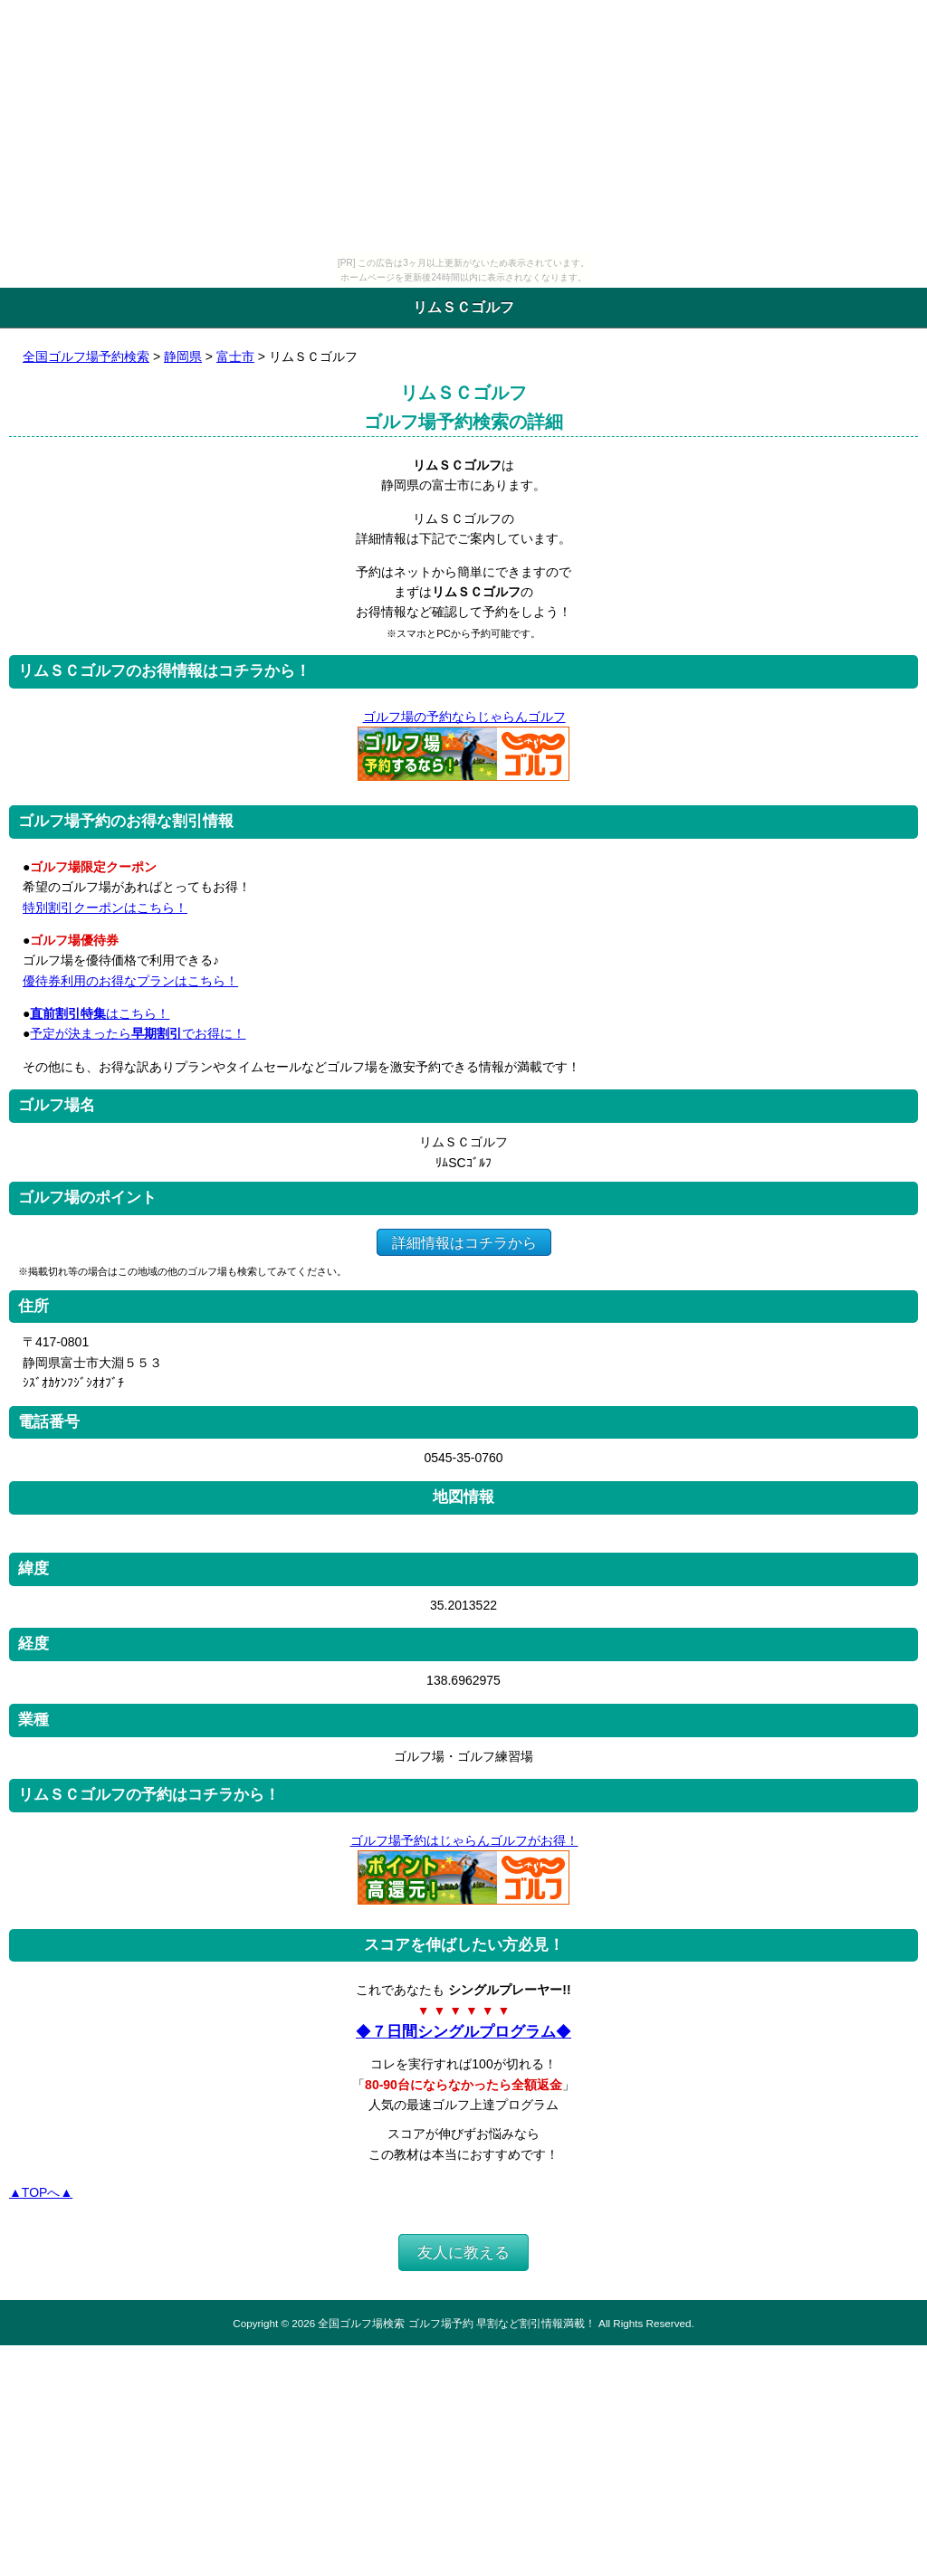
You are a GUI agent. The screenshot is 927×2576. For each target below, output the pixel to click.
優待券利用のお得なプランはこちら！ (130, 981)
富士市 (235, 356)
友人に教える (463, 2252)
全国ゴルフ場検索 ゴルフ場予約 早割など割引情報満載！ (456, 2323)
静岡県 (183, 356)
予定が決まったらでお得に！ (137, 1033)
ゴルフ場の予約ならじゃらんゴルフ (464, 716)
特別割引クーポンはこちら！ (105, 907)
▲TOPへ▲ (40, 2192)
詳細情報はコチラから (464, 1241)
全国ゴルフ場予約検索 (86, 356)
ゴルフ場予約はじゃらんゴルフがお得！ (463, 1840)
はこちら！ (99, 1013)
